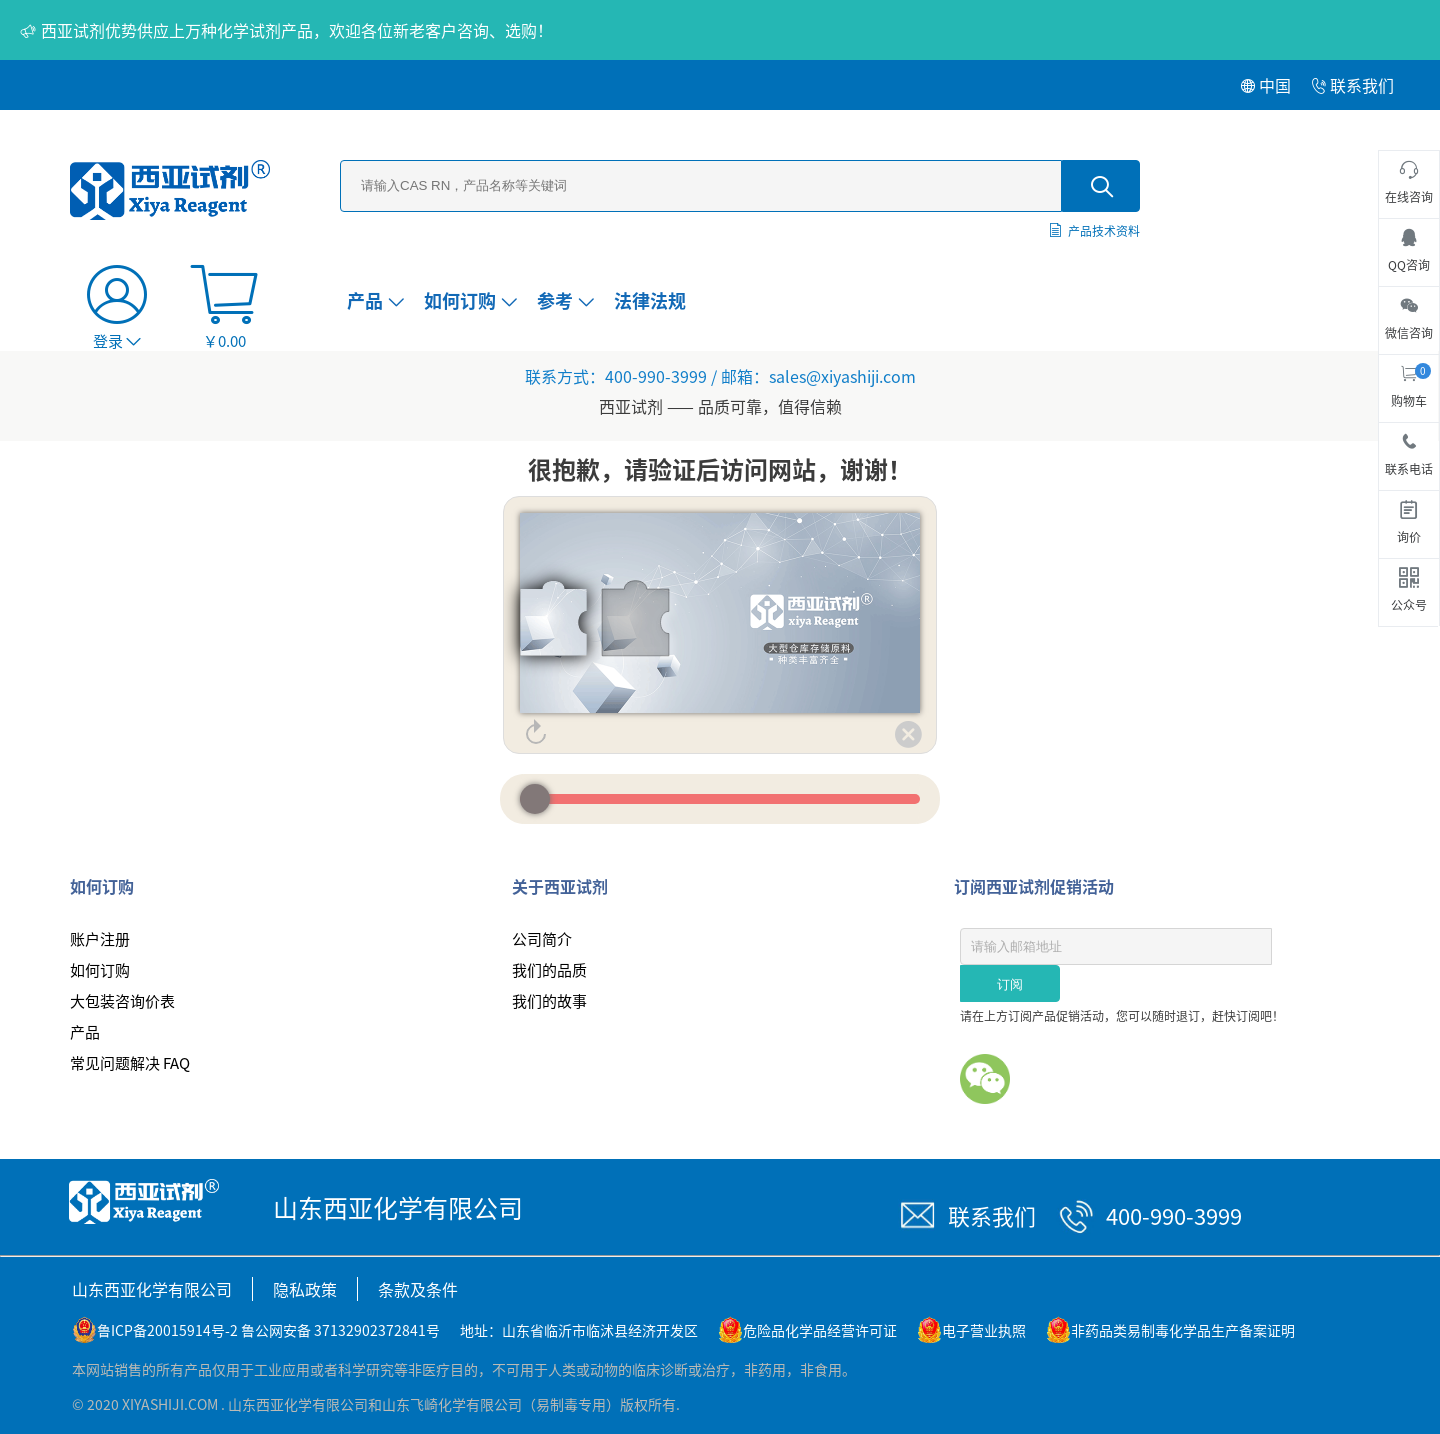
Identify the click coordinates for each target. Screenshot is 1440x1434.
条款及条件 (418, 1289)
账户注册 (100, 938)
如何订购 (470, 300)
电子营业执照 (984, 1330)
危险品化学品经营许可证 (820, 1330)
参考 (565, 300)
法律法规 (650, 300)
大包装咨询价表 (122, 1000)
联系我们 (1352, 85)
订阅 (1010, 984)
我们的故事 (549, 1000)
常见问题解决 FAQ (130, 1062)
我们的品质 (549, 969)
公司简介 (542, 938)
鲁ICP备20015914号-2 (167, 1330)
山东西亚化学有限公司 (152, 1289)
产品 (375, 300)
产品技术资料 (1104, 230)
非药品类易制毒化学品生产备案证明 (1183, 1330)
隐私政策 (305, 1289)
